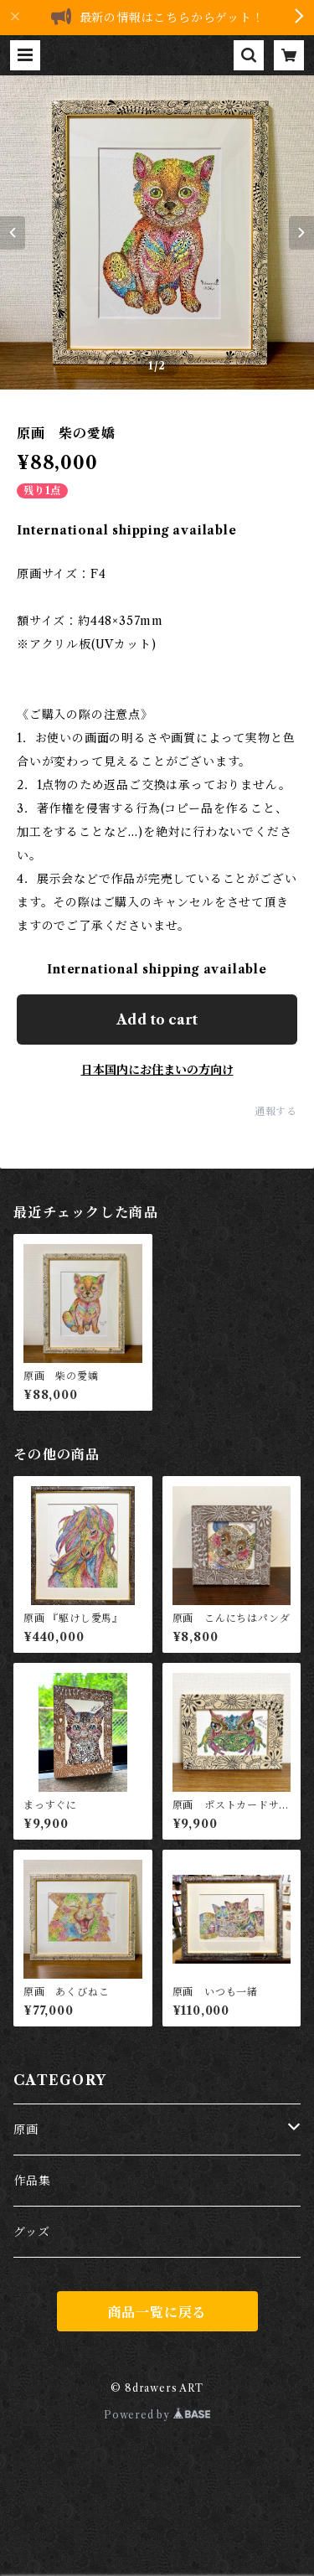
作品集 (31, 2180)
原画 (26, 2129)
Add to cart (157, 1019)
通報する (276, 1111)
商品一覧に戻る (157, 2312)
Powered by (157, 2414)
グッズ (31, 2231)
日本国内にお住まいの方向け (157, 1069)
